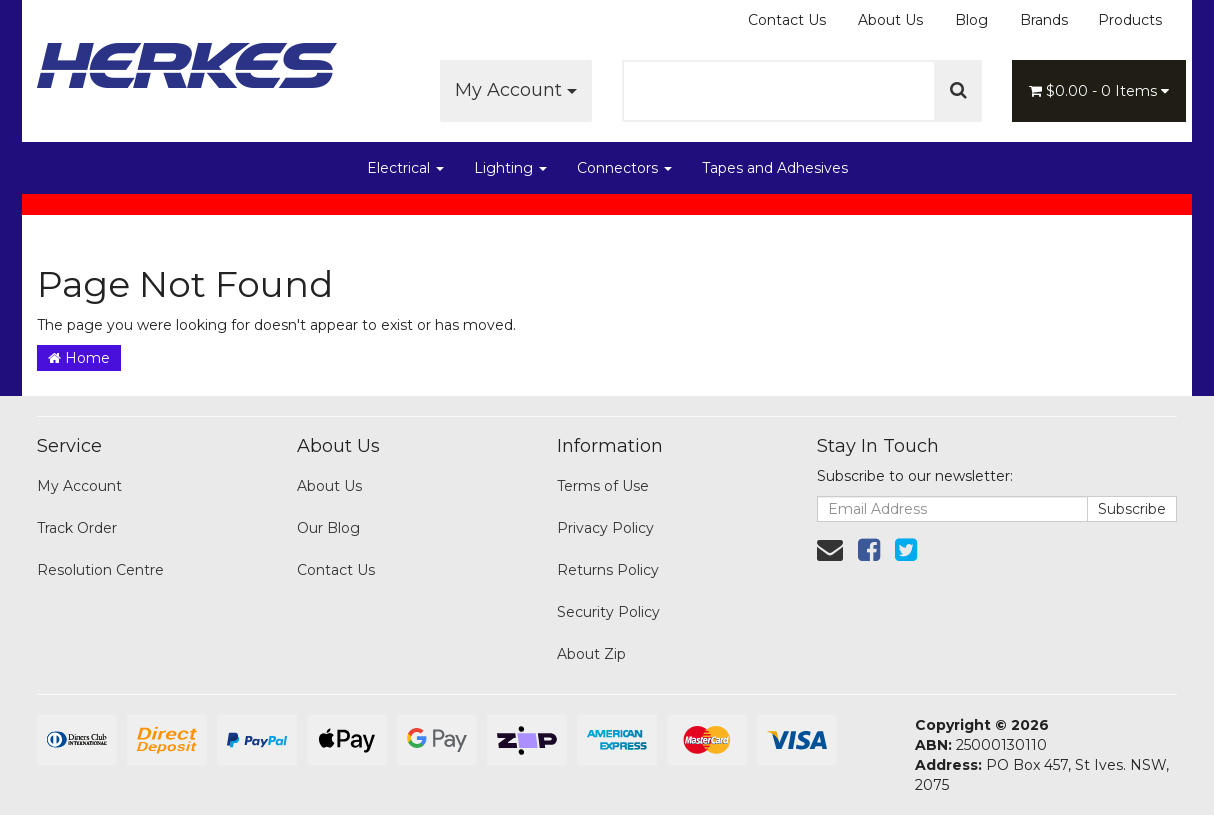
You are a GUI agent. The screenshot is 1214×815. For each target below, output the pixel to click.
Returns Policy (608, 570)
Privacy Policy (605, 528)
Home (79, 358)
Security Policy (608, 612)
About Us (890, 20)
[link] (869, 550)
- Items (1099, 91)
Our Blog (328, 528)
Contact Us (787, 20)
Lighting (510, 168)
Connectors (624, 168)
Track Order (77, 528)
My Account (516, 90)
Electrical (405, 168)
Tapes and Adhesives (775, 168)
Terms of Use (603, 486)
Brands (1044, 20)
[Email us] (830, 550)
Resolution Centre (100, 570)
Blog (971, 20)
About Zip (591, 654)
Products (1130, 20)
